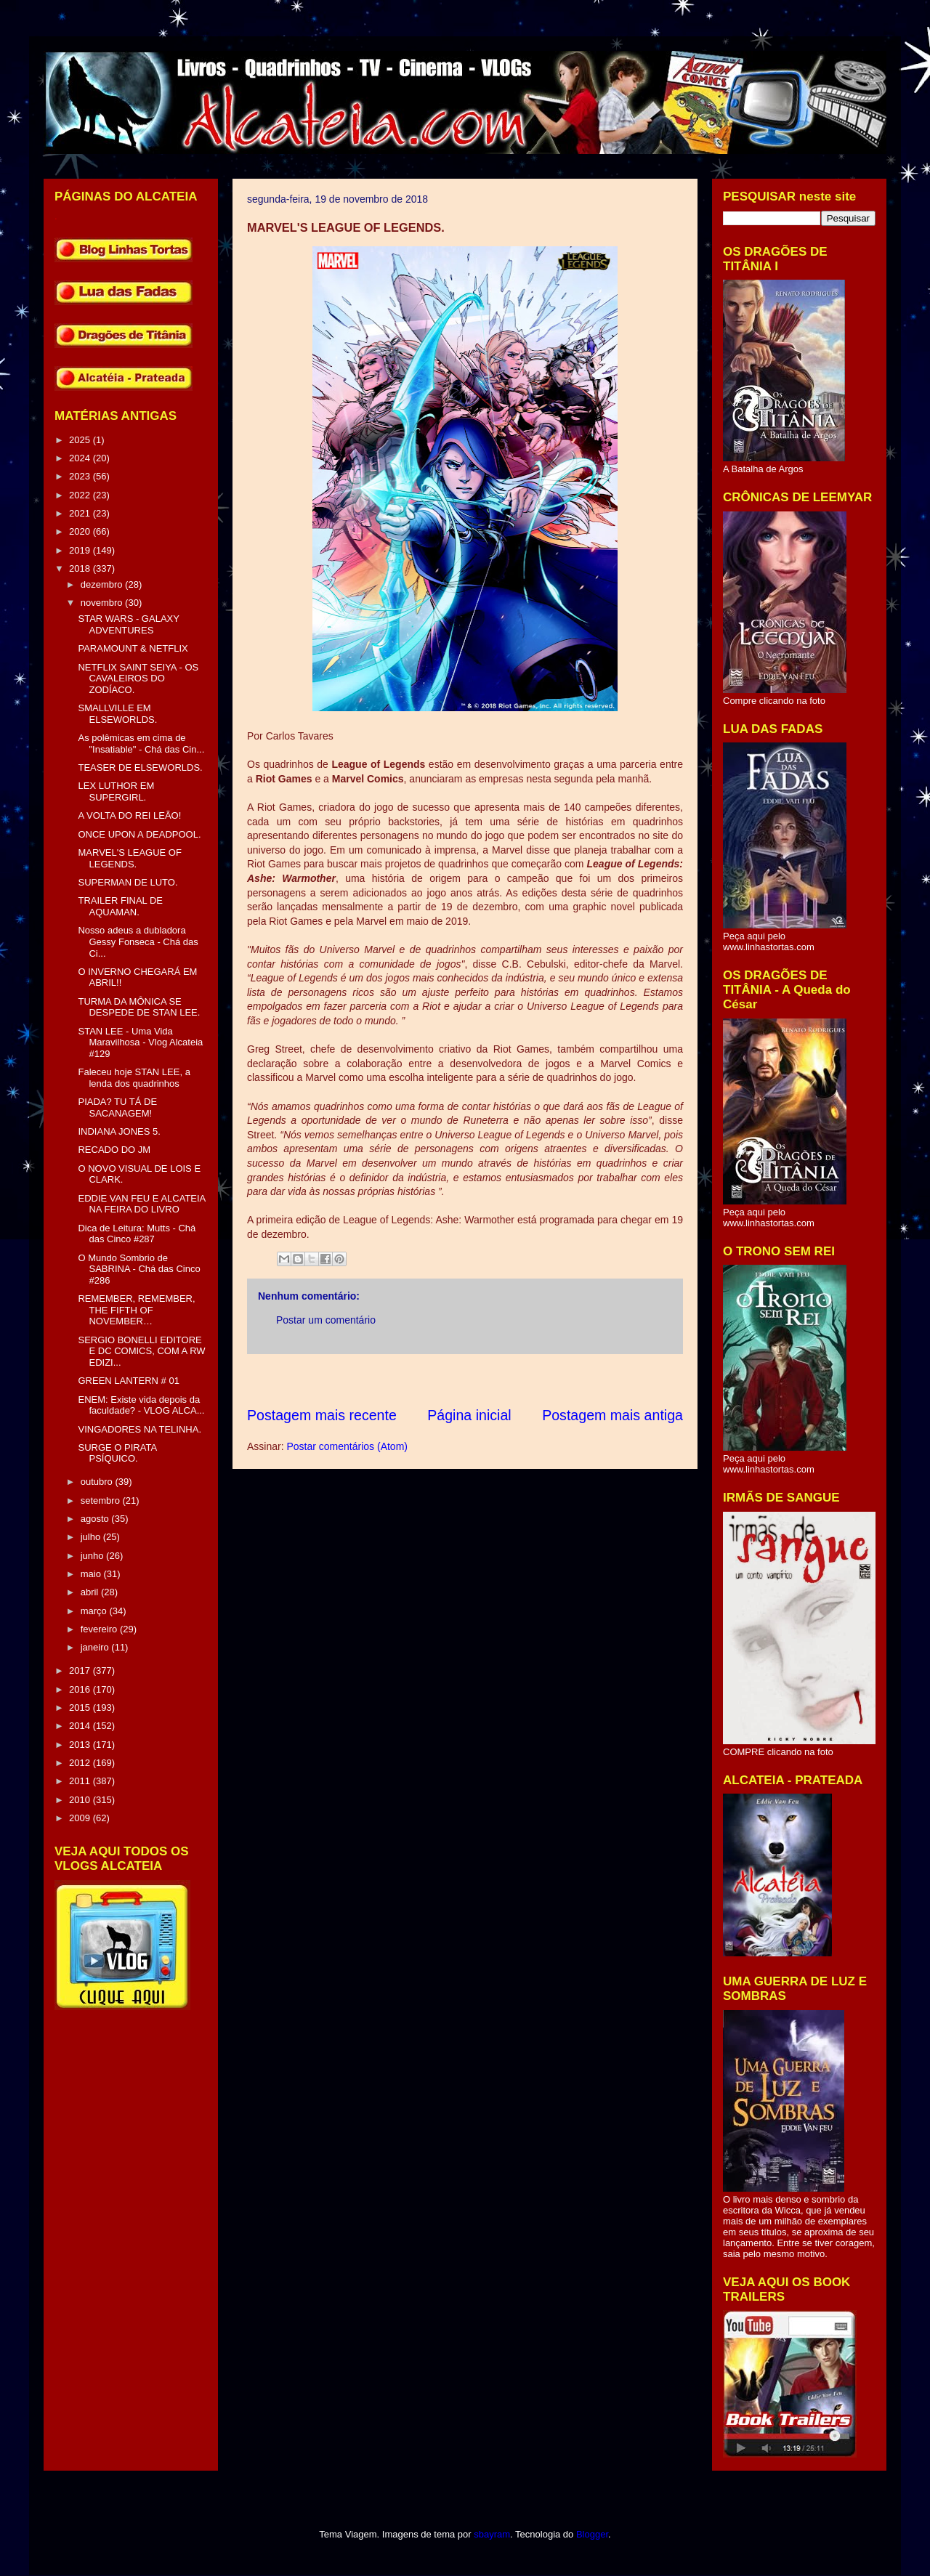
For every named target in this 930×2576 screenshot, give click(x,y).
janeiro (96, 1647)
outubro (98, 1481)
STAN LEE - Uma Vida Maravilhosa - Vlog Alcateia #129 (140, 1042)
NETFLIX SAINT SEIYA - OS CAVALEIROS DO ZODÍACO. (138, 678)
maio (92, 1573)
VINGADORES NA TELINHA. (139, 1429)
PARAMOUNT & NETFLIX (132, 648)
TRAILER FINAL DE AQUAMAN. (120, 906)
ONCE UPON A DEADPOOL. (139, 834)
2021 (81, 513)
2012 (81, 1762)
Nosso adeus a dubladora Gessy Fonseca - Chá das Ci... (138, 941)
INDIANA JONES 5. (119, 1131)
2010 (81, 1799)
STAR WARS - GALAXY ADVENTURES (128, 624)
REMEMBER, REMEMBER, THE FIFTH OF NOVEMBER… (136, 1310)
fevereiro (100, 1629)
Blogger (592, 2534)
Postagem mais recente (322, 1415)
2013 (81, 1744)
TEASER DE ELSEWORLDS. (140, 767)
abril (91, 1592)
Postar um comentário (326, 1320)
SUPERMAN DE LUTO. (127, 882)
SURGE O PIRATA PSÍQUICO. (117, 1453)
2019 (81, 550)
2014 (81, 1725)
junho (93, 1555)
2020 (81, 531)
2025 (81, 439)
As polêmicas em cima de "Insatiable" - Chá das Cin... (141, 743)
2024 (81, 458)
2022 (81, 495)
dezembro (103, 584)
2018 (81, 568)
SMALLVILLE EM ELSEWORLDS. (117, 713)
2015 (81, 1707)
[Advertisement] (511, 1379)
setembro (102, 1500)
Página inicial (469, 1415)
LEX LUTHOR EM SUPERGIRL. (116, 791)
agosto (96, 1518)
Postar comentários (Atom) (347, 1446)
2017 (81, 1670)
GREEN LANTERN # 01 (128, 1380)
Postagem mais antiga (612, 1415)
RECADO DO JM (114, 1149)
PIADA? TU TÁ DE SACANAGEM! (117, 1107)
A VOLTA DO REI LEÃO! (129, 815)
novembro (103, 602)
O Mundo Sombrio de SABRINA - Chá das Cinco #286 (139, 1269)
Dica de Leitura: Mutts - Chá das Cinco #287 (136, 1234)
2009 (81, 1817)
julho (92, 1536)
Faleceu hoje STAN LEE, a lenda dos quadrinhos (134, 1077)
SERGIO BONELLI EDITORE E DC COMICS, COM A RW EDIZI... (141, 1351)
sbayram (492, 2534)
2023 (81, 476)
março (95, 1610)
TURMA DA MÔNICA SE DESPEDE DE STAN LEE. (139, 1007)
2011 (81, 1780)
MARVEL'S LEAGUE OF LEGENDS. (129, 858)
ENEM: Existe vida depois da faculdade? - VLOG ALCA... (141, 1405)
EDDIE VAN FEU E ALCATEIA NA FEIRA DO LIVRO (141, 1204)
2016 (81, 1689)
